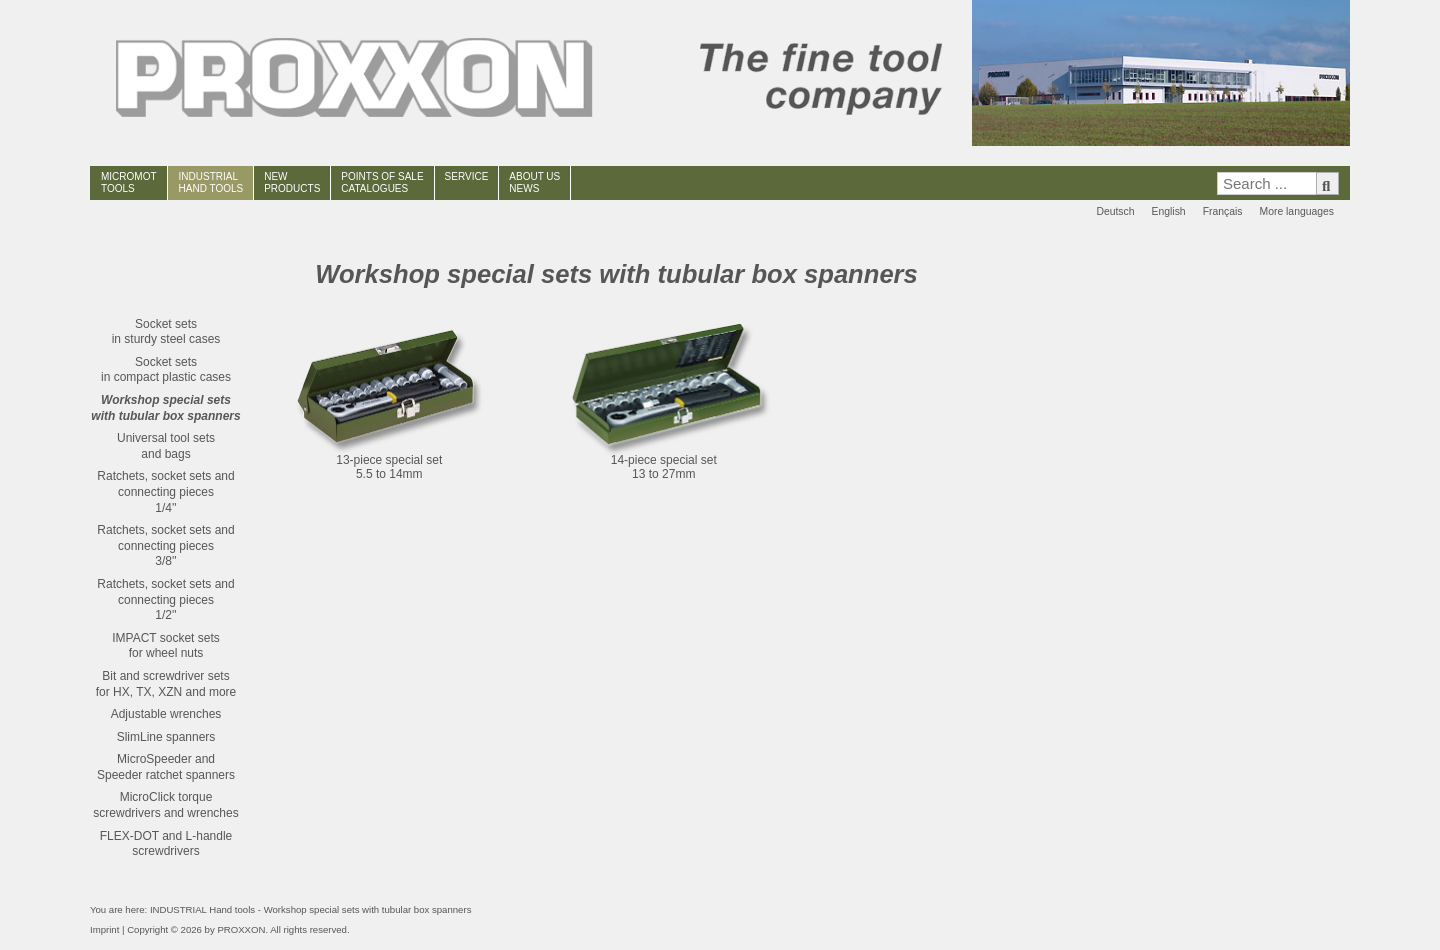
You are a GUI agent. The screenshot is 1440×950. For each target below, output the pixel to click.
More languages (1296, 211)
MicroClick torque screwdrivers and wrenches (165, 805)
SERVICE (467, 176)
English (1169, 211)
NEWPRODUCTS (292, 182)
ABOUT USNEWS (534, 182)
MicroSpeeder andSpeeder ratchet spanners (166, 767)
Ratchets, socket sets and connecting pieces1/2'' (165, 599)
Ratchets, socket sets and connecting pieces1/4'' (165, 491)
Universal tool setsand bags (166, 446)
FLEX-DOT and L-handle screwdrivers (166, 844)
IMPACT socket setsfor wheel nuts (166, 646)
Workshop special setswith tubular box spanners (165, 408)
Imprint (104, 929)
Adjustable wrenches (166, 714)
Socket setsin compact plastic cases (166, 370)
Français (1223, 211)
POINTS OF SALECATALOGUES (382, 182)
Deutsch (1115, 211)
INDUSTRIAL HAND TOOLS (211, 182)
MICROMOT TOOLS (129, 182)
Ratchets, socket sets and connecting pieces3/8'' (165, 545)
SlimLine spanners (166, 737)
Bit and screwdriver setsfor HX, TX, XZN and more (166, 684)
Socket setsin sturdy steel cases (166, 332)
